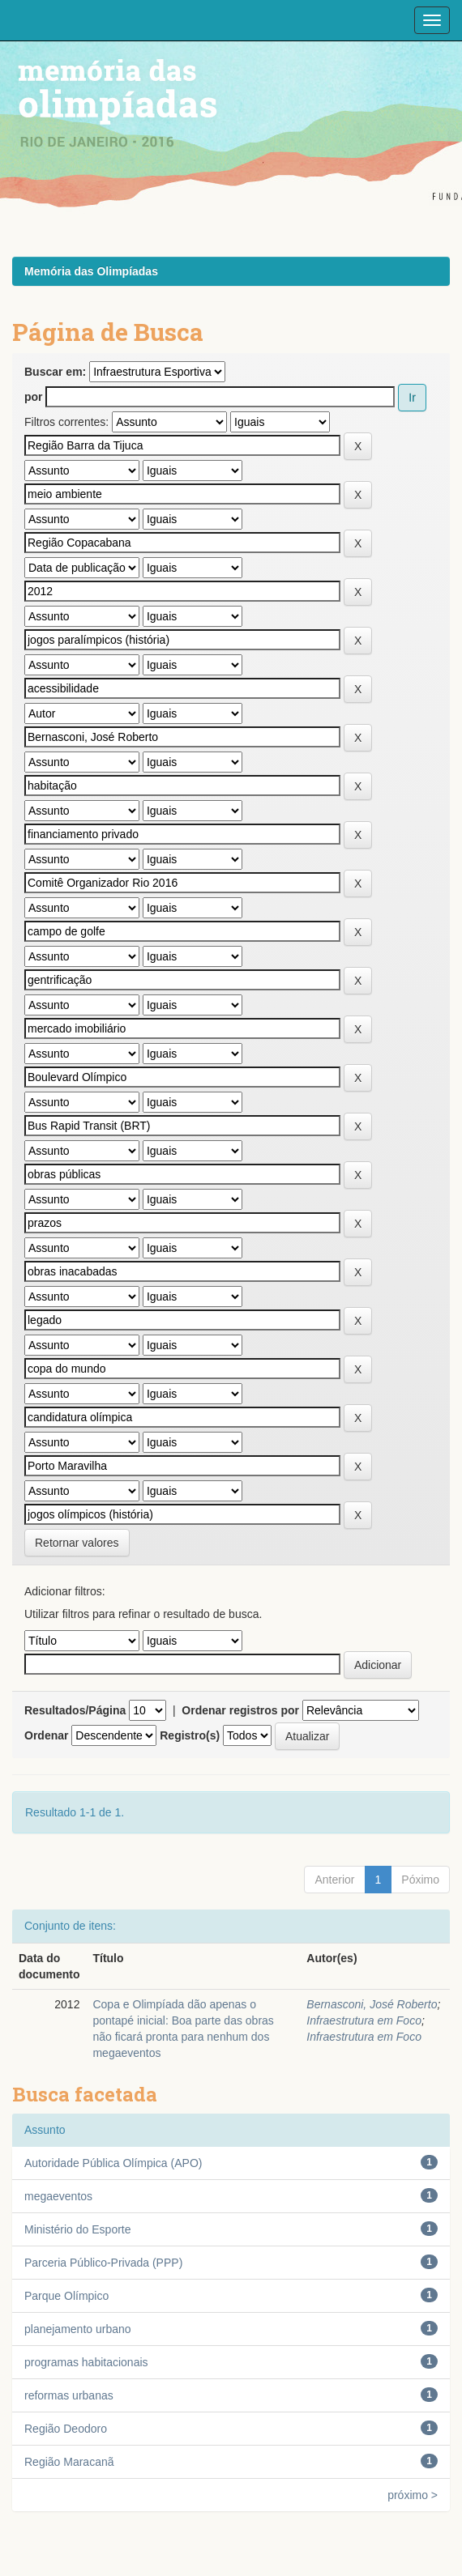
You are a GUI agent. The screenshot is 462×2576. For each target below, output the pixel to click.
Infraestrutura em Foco (363, 2020)
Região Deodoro (65, 2428)
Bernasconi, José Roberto (371, 2004)
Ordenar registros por (240, 1710)
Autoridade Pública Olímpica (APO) (113, 2163)
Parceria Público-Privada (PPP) (103, 2262)
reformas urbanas (68, 2395)
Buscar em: (55, 371)
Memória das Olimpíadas (91, 271)
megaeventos (58, 2196)
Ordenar (46, 1735)
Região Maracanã (69, 2461)
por (33, 396)
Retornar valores (77, 1542)
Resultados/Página (75, 1710)
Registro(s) (190, 1735)
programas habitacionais (86, 2362)
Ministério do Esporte (77, 2229)
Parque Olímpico (66, 2295)
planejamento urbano (77, 2329)
